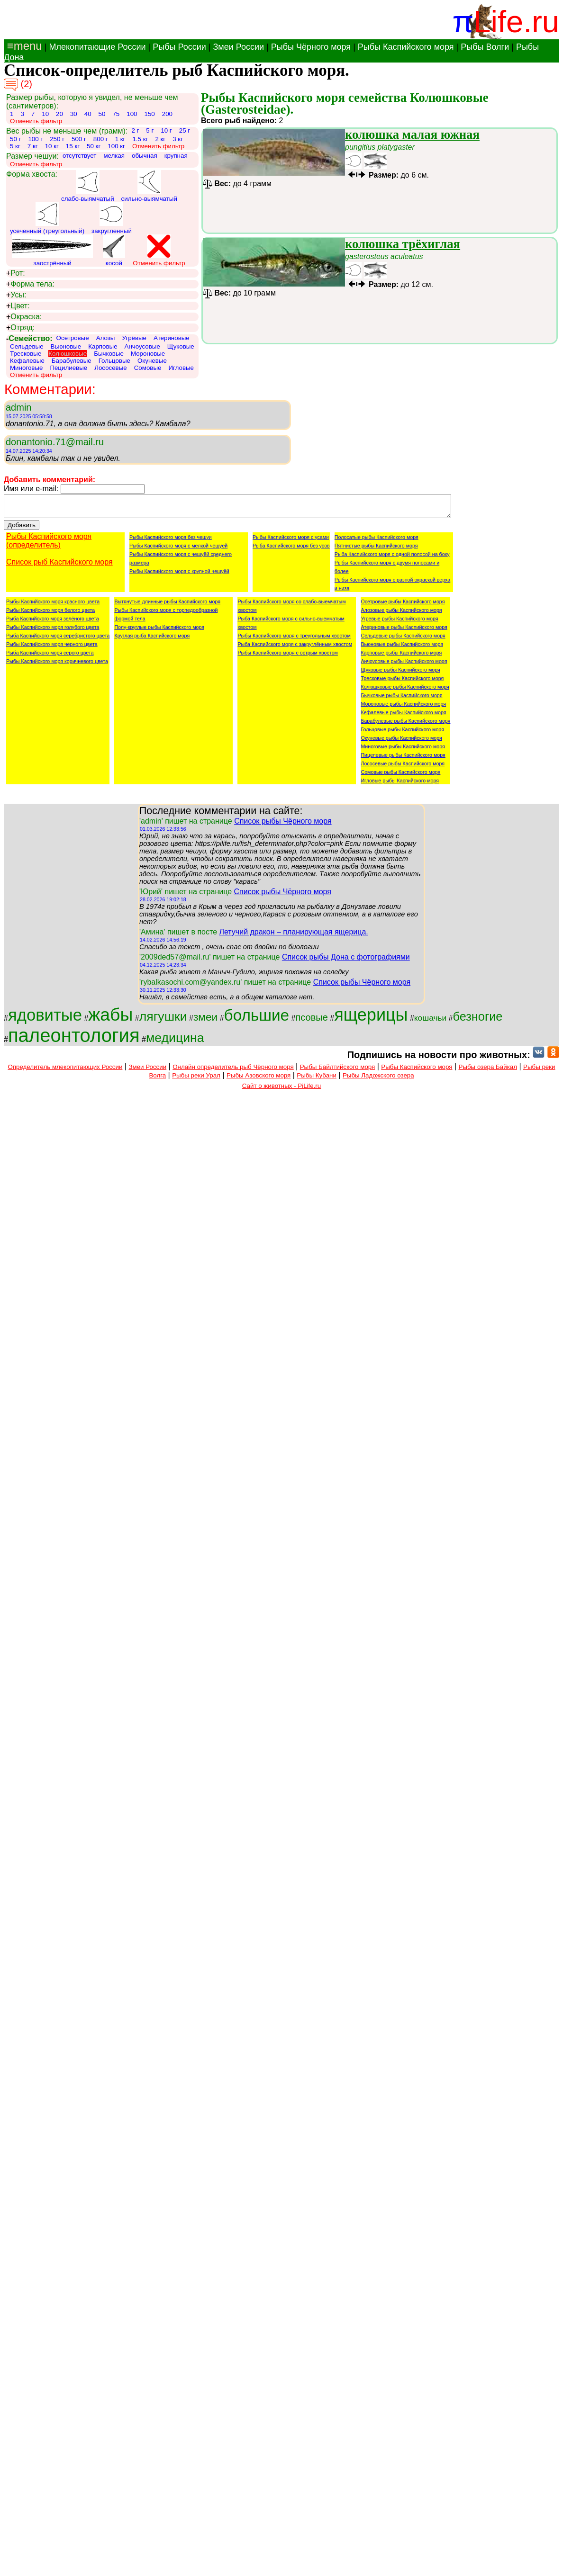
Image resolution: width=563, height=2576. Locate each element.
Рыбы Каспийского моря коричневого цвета (57, 665)
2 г (135, 130)
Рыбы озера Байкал (488, 1071)
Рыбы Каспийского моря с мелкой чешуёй (178, 550)
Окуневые (152, 360)
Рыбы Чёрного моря (311, 47)
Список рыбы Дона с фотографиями (346, 961)
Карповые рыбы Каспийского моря (401, 657)
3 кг (178, 139)
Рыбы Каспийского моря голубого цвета (52, 631)
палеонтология (74, 1039)
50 (102, 113)
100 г (35, 139)
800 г (100, 139)
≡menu (23, 45)
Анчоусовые (142, 346)
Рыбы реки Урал (196, 1079)
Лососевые (110, 367)
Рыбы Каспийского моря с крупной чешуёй (179, 575)
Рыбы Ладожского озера (378, 1079)
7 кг (32, 146)
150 (149, 113)
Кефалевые (27, 360)
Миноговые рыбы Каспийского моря (403, 751)
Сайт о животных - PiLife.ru (281, 1090)
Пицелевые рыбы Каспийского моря (403, 759)
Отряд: (20, 327)
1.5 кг (140, 139)
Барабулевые (71, 360)
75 (115, 113)
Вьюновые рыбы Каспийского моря (402, 648)
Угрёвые (134, 337)
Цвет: (18, 306)
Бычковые (109, 353)
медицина (175, 1042)
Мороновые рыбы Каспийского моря (403, 708)
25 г (184, 130)
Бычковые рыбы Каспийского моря (401, 699)
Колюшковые (67, 353)
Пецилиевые (68, 367)
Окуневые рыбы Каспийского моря (401, 742)
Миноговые (26, 367)
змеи (205, 1021)
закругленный (111, 218)
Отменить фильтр (36, 121)
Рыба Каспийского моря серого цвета (50, 657)
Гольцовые (114, 360)
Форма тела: (30, 284)
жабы (110, 1019)
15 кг (73, 146)
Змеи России (238, 47)
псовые (311, 1021)
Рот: (15, 273)
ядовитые (45, 1019)
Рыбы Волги (485, 47)
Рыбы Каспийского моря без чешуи (170, 541)
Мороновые (148, 353)
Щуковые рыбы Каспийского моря (400, 674)
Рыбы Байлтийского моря (337, 1071)
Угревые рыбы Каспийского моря (399, 623)
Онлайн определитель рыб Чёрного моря (233, 1071)
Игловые (181, 367)
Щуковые (180, 346)
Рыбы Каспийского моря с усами (291, 541)
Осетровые (72, 337)
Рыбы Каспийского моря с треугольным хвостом (293, 640)
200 (167, 113)
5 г (150, 130)
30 (73, 113)
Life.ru (516, 21)
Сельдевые (27, 346)
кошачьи (430, 1022)
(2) (18, 85)
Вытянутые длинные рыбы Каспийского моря (167, 606)
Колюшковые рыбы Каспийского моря (405, 691)
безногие (478, 1020)
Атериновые (172, 337)
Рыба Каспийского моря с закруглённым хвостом (294, 648)
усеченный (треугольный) (47, 218)
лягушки (163, 1021)
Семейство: (29, 338)
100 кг (116, 146)
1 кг (120, 139)
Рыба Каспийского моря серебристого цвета (57, 640)
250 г (57, 139)
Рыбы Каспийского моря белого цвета (50, 614)
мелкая (114, 155)
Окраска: (24, 317)
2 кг (160, 139)
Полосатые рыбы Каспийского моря (376, 541)
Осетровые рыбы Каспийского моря (403, 606)
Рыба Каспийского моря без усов (291, 550)
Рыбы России (179, 47)
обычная (144, 155)
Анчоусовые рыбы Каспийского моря (404, 665)
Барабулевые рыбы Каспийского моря (405, 725)
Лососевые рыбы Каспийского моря (403, 768)
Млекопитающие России (97, 47)
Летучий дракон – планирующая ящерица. (293, 936)
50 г (15, 139)
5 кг (15, 146)
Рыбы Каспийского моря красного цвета (53, 606)
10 (45, 113)
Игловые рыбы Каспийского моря (400, 785)
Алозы (105, 337)
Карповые (102, 346)
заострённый (52, 250)
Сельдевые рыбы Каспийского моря (403, 640)
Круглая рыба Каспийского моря (152, 640)
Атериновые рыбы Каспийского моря (404, 631)
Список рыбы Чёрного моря (283, 825)
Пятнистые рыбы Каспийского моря (376, 550)
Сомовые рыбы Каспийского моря (400, 776)
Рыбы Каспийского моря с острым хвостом (287, 657)
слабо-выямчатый (87, 186)
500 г (79, 139)
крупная (176, 155)
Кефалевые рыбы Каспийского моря (403, 716)
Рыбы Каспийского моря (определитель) (48, 545)
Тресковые (25, 353)
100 (132, 113)
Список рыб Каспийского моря (59, 566)
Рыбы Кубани (316, 1079)
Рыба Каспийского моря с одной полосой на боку (392, 558)
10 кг (52, 146)
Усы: (16, 295)
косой (114, 250)
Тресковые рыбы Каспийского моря (402, 682)
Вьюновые (66, 346)
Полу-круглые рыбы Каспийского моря (159, 631)
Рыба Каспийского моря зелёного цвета (52, 623)
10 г (166, 130)
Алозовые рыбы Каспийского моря (401, 614)
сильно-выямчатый (149, 186)
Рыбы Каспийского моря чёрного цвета (52, 648)
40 (87, 113)
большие (257, 1019)
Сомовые (148, 367)
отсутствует (80, 155)
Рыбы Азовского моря (259, 1079)
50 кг (93, 146)
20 (59, 113)
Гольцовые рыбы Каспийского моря (402, 733)
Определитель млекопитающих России (65, 1071)
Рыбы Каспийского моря (406, 47)
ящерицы (371, 1019)
